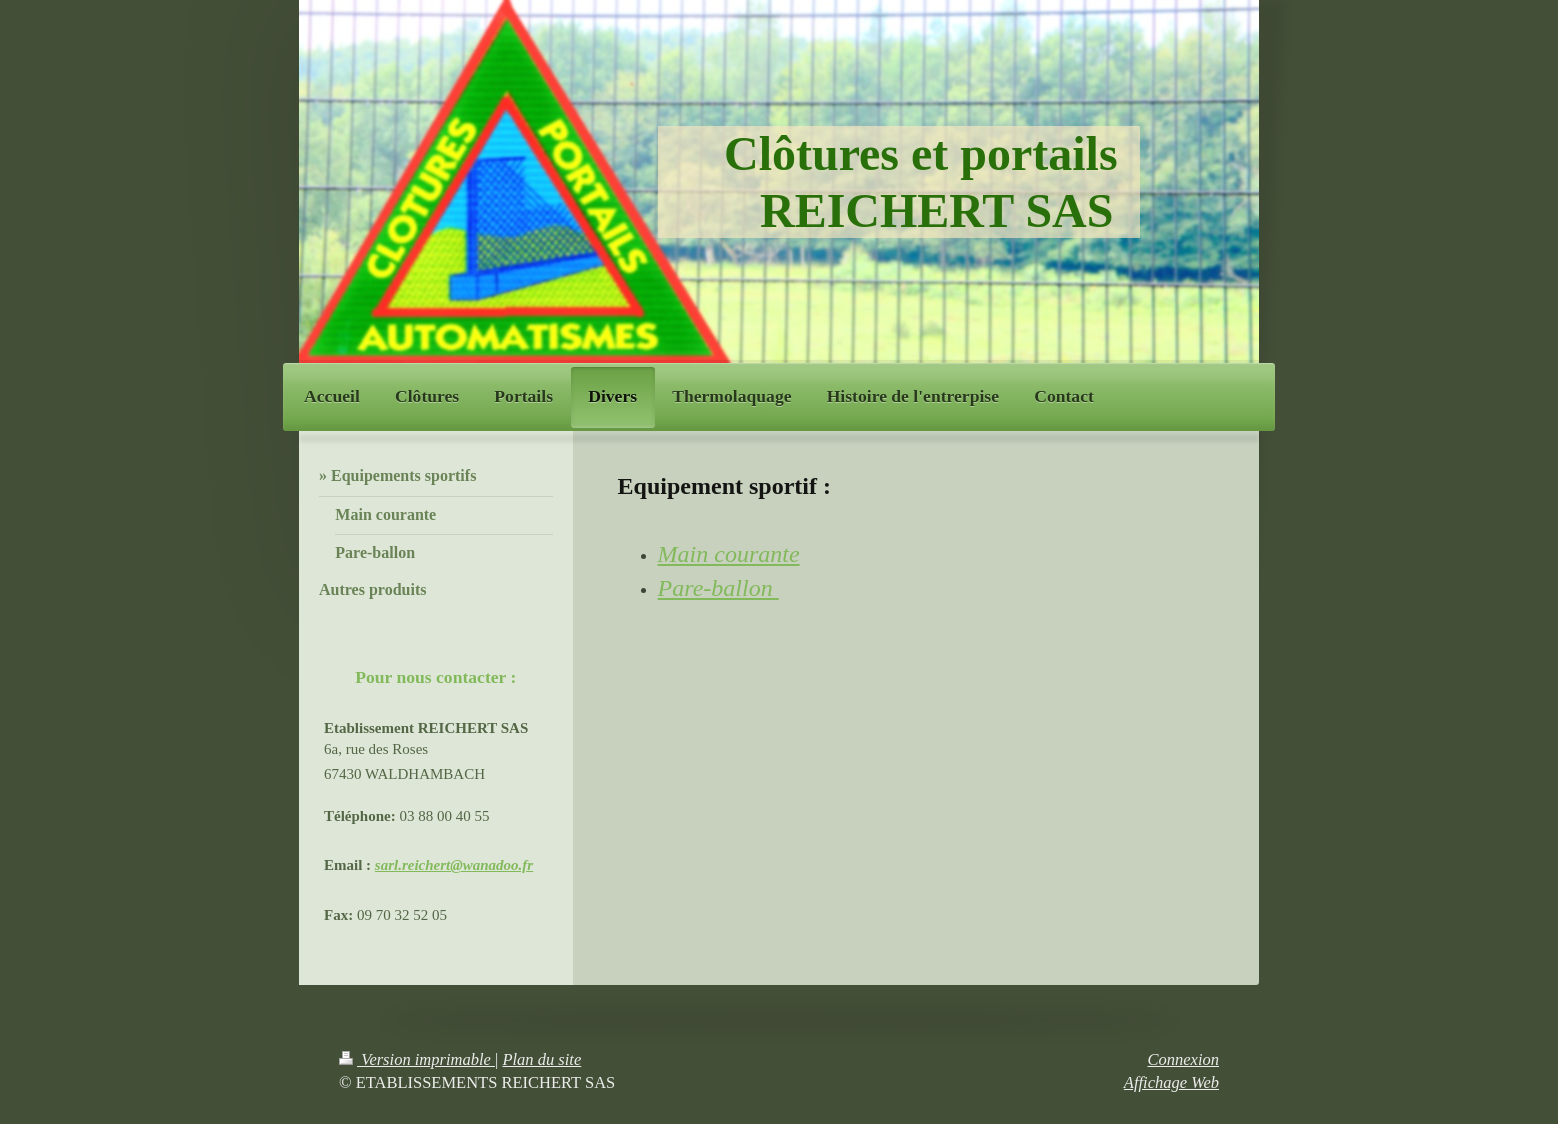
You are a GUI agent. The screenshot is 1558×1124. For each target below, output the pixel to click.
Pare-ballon (718, 588)
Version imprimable (417, 1059)
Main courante (729, 554)
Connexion (1184, 1059)
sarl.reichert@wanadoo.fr (454, 865)
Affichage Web (1171, 1082)
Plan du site (541, 1059)
